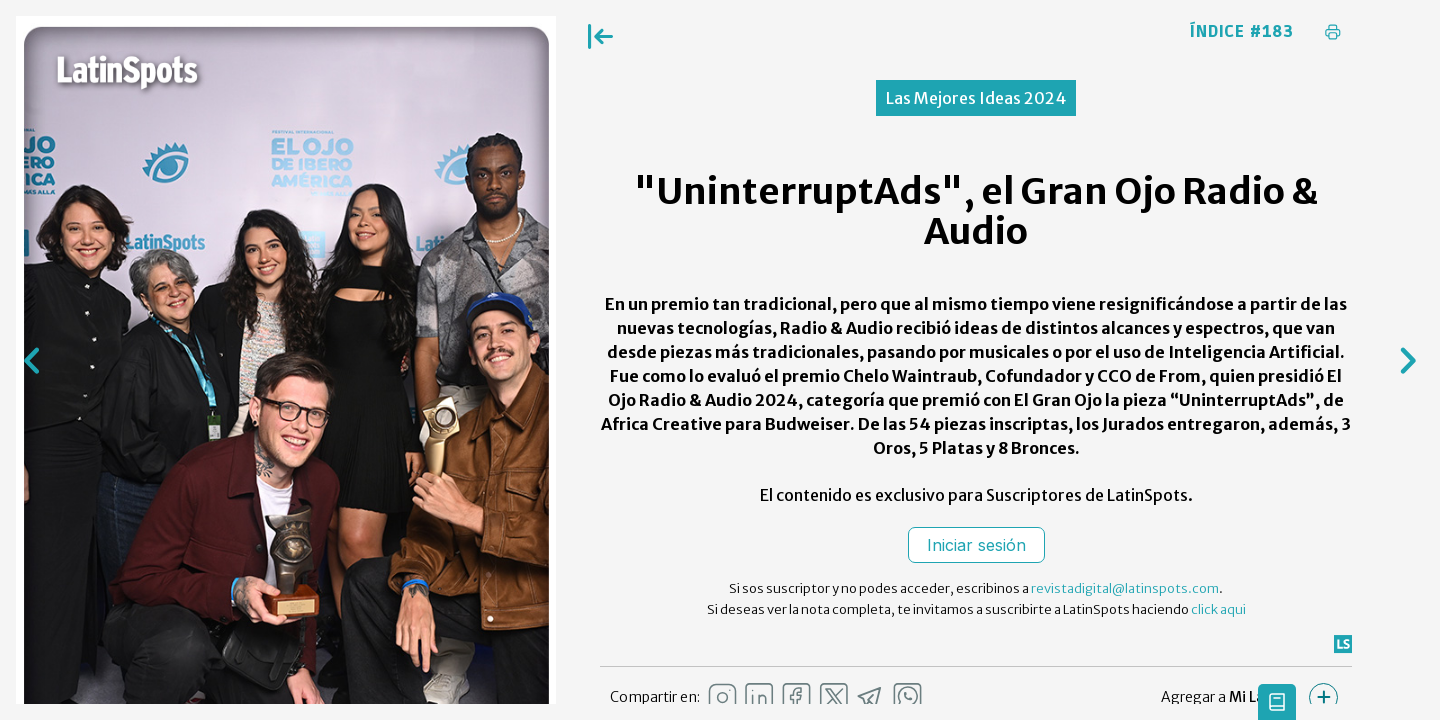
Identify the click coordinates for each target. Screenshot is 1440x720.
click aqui (1218, 609)
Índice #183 (1242, 32)
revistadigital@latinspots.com (1125, 588)
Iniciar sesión (976, 545)
